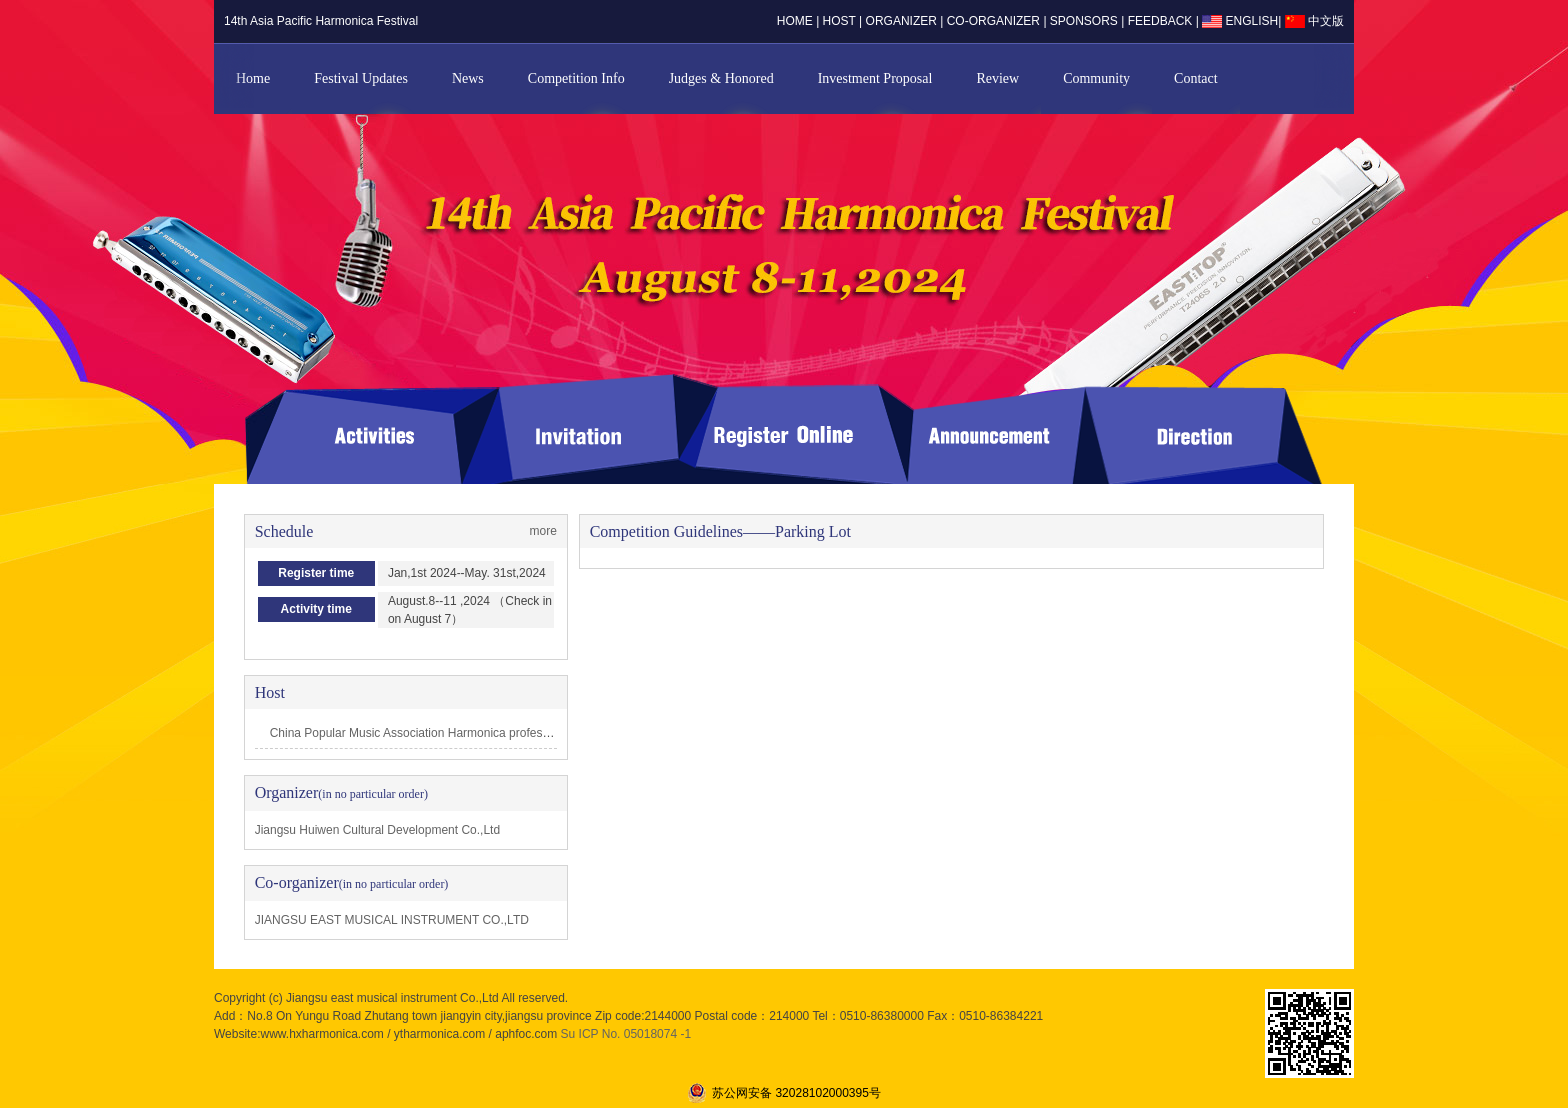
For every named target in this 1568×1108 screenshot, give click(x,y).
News (468, 78)
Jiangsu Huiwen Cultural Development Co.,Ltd (377, 830)
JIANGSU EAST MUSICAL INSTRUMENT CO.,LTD (392, 920)
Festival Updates (361, 78)
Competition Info (576, 78)
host (839, 21)
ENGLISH (1240, 21)
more (543, 531)
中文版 (1314, 21)
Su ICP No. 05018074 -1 (626, 1034)
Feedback (1162, 21)
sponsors (1084, 21)
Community (1096, 78)
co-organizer (993, 21)
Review (997, 78)
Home (253, 78)
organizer (901, 21)
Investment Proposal (875, 78)
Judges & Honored (721, 78)
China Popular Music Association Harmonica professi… (416, 733)
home (795, 21)
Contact (1196, 78)
